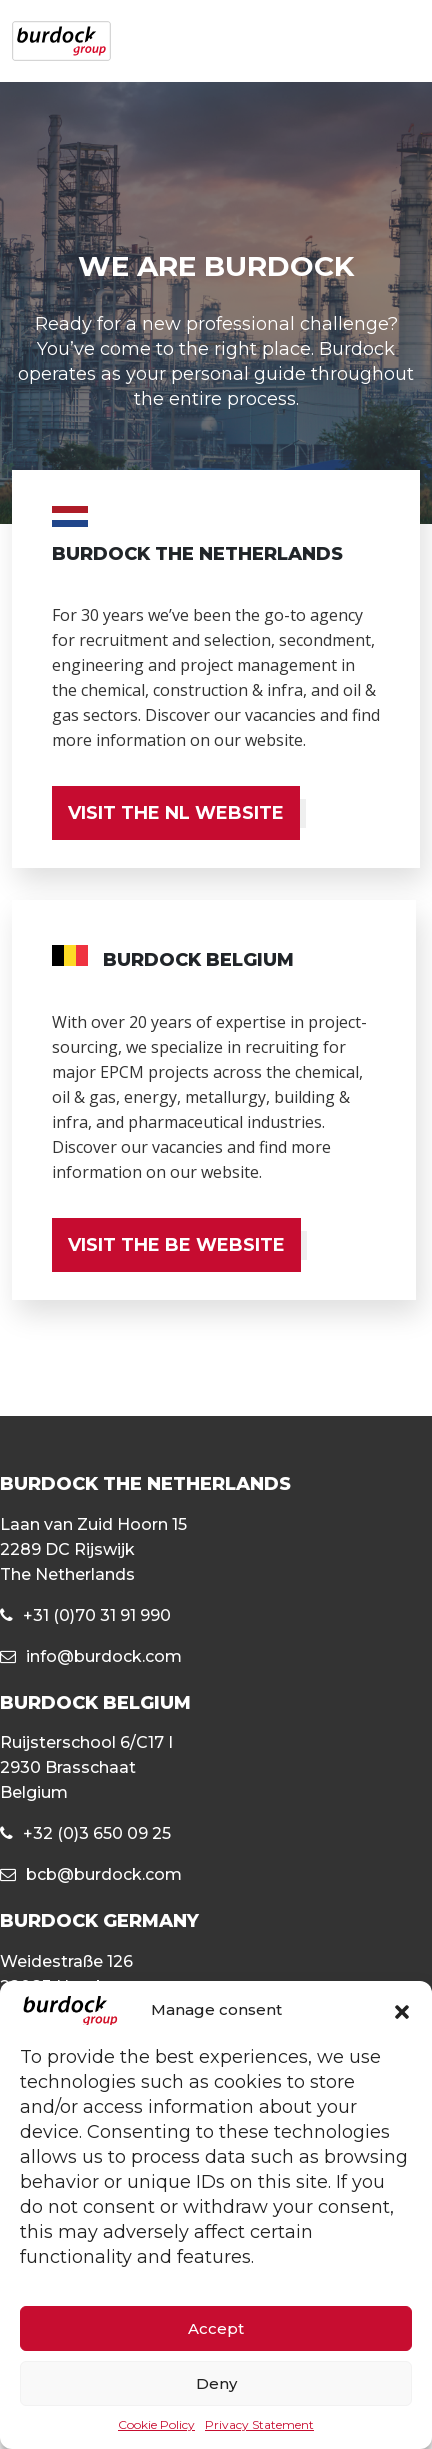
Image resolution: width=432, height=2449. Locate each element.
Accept (216, 2328)
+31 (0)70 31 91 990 (97, 1615)
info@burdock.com (104, 1656)
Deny (216, 2383)
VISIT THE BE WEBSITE (176, 1245)
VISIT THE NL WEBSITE (176, 813)
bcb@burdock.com (104, 1874)
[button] (402, 2011)
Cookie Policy (156, 2424)
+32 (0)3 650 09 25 (97, 1833)
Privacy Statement (259, 2424)
